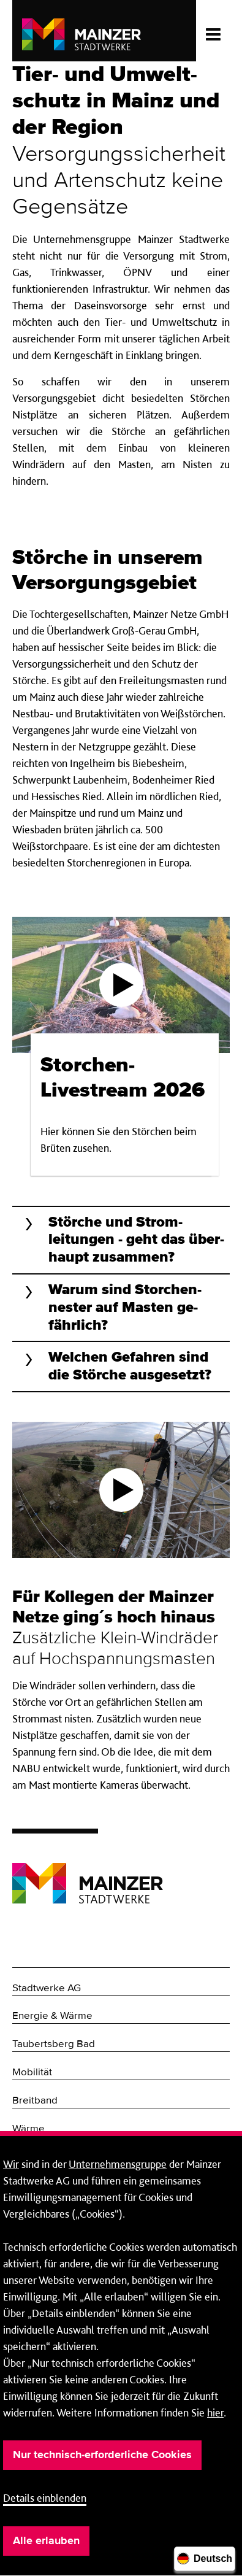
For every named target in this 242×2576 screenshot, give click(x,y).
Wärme (28, 2129)
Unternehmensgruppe (118, 2164)
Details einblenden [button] (44, 2497)
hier (215, 2412)
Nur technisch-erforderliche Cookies (102, 2455)
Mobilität (32, 2072)
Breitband (35, 2101)
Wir (11, 2164)
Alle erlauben (46, 2541)
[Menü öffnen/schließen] (213, 30)
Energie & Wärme (52, 2016)
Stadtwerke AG (46, 1988)
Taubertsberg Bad (53, 2044)
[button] (121, 1240)
